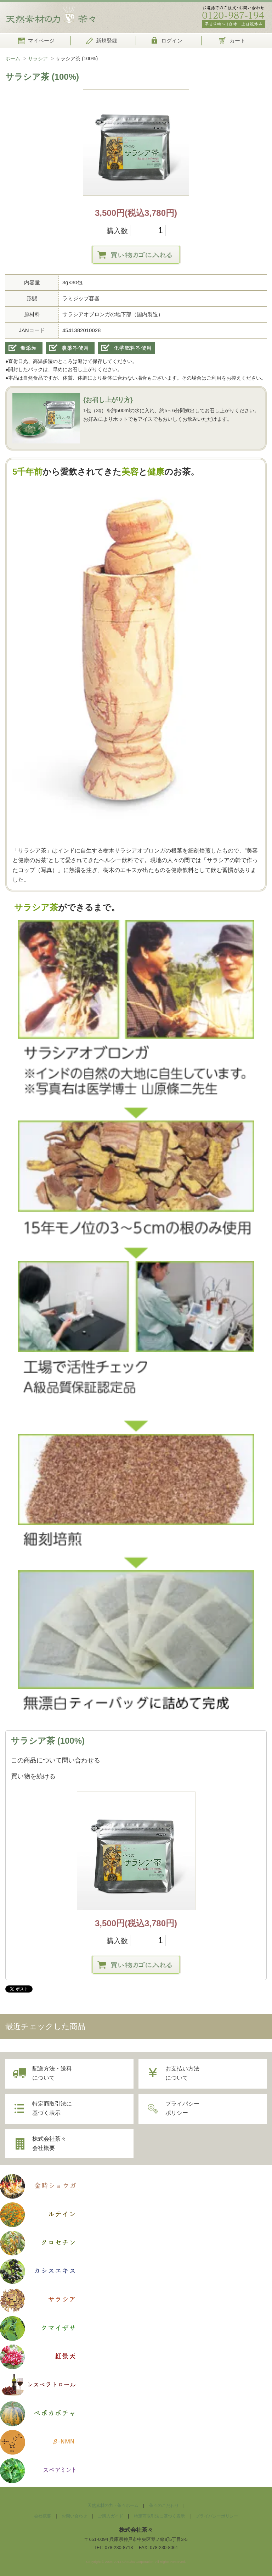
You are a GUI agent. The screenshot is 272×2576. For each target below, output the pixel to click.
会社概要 (36, 2517)
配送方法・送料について (53, 2074)
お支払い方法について (184, 2074)
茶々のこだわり (166, 2506)
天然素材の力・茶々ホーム (111, 2506)
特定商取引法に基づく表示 (53, 2109)
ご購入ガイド (108, 2517)
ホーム (12, 59)
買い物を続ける (33, 1776)
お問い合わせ (70, 2517)
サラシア (38, 59)
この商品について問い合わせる (55, 1760)
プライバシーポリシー (184, 2109)
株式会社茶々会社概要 (51, 2144)
